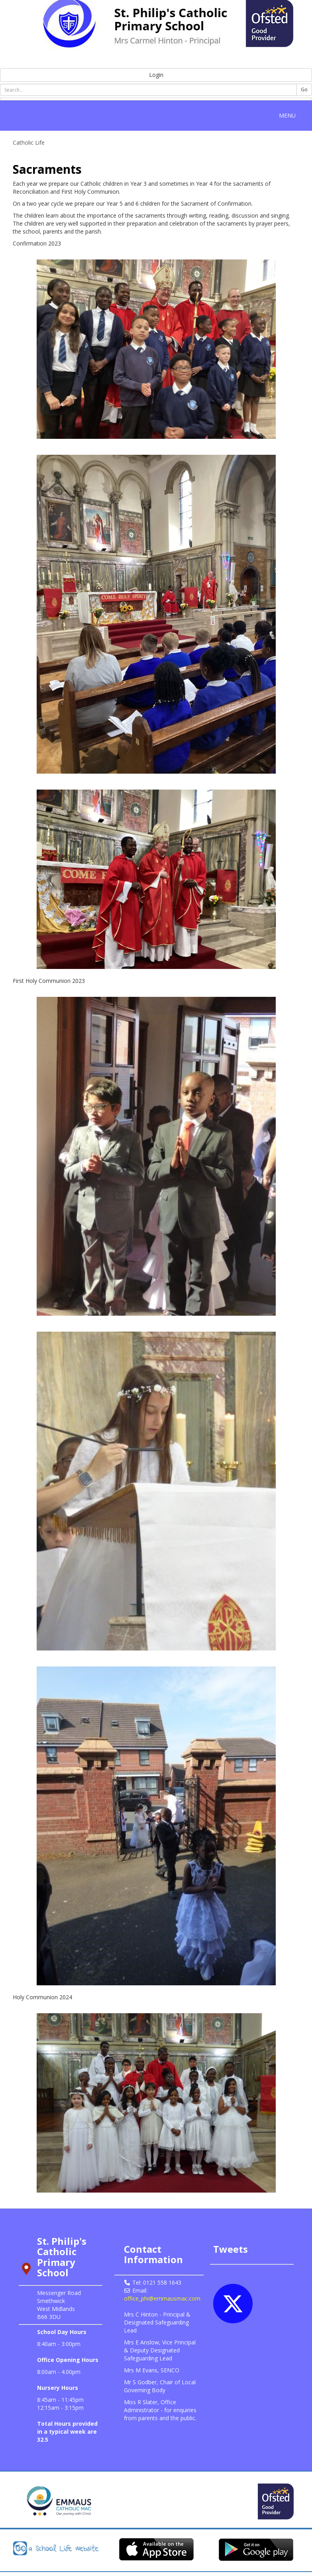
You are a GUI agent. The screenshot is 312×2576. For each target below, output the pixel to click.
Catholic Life (29, 142)
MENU (289, 115)
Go (304, 89)
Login (156, 75)
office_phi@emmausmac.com (162, 2298)
